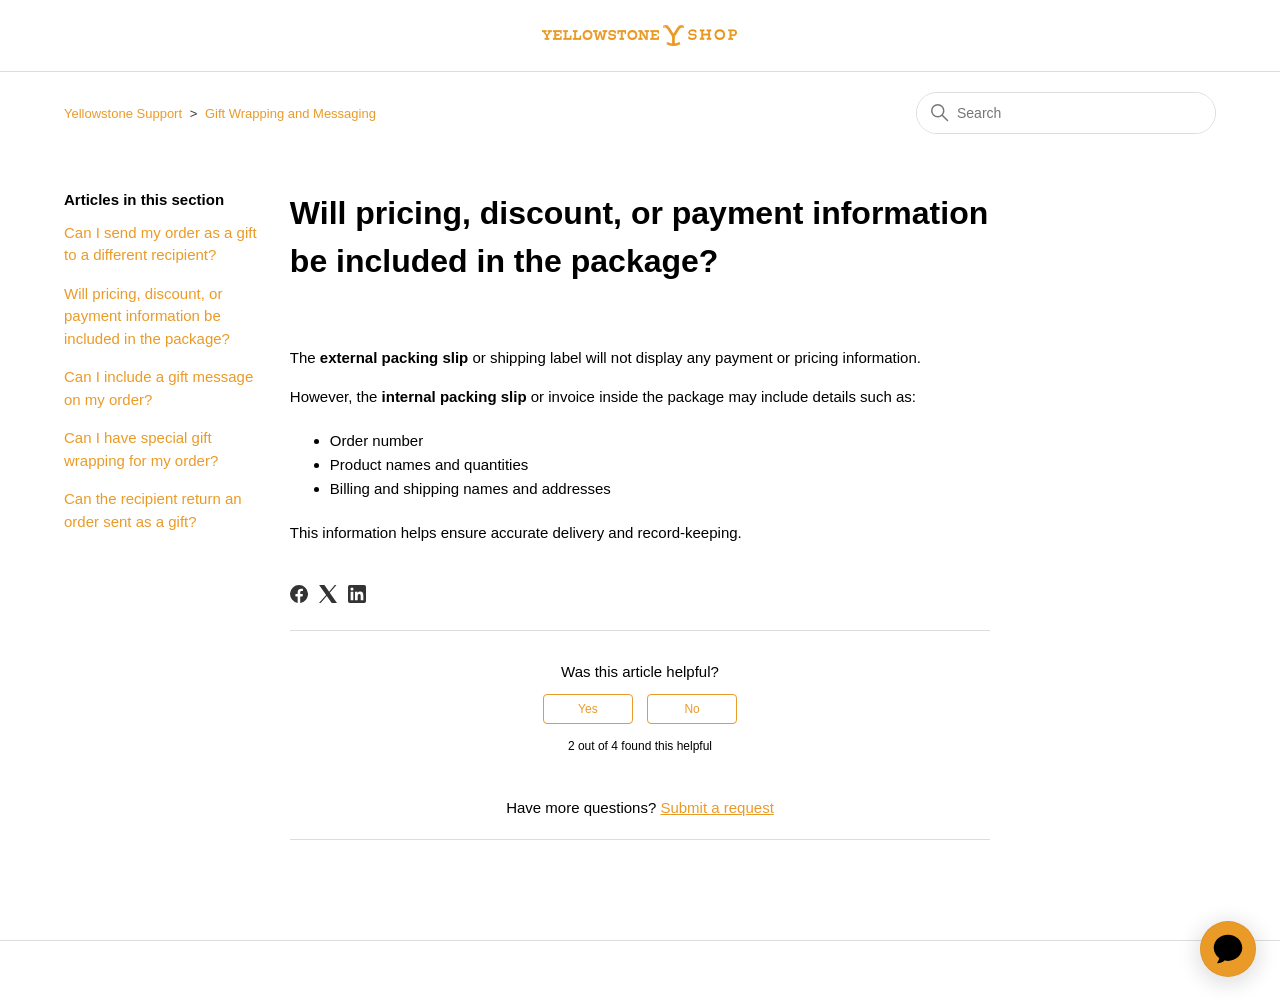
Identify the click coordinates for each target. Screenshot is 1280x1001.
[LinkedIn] (357, 594)
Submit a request (716, 807)
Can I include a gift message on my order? (158, 388)
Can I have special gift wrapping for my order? (141, 449)
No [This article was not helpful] (691, 709)
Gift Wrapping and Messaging (290, 113)
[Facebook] (299, 594)
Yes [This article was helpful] (588, 709)
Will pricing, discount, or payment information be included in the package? (147, 316)
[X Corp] (328, 594)
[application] (1228, 949)
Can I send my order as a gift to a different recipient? (160, 244)
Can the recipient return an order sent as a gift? (153, 510)
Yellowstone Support (123, 113)
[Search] (1066, 113)
